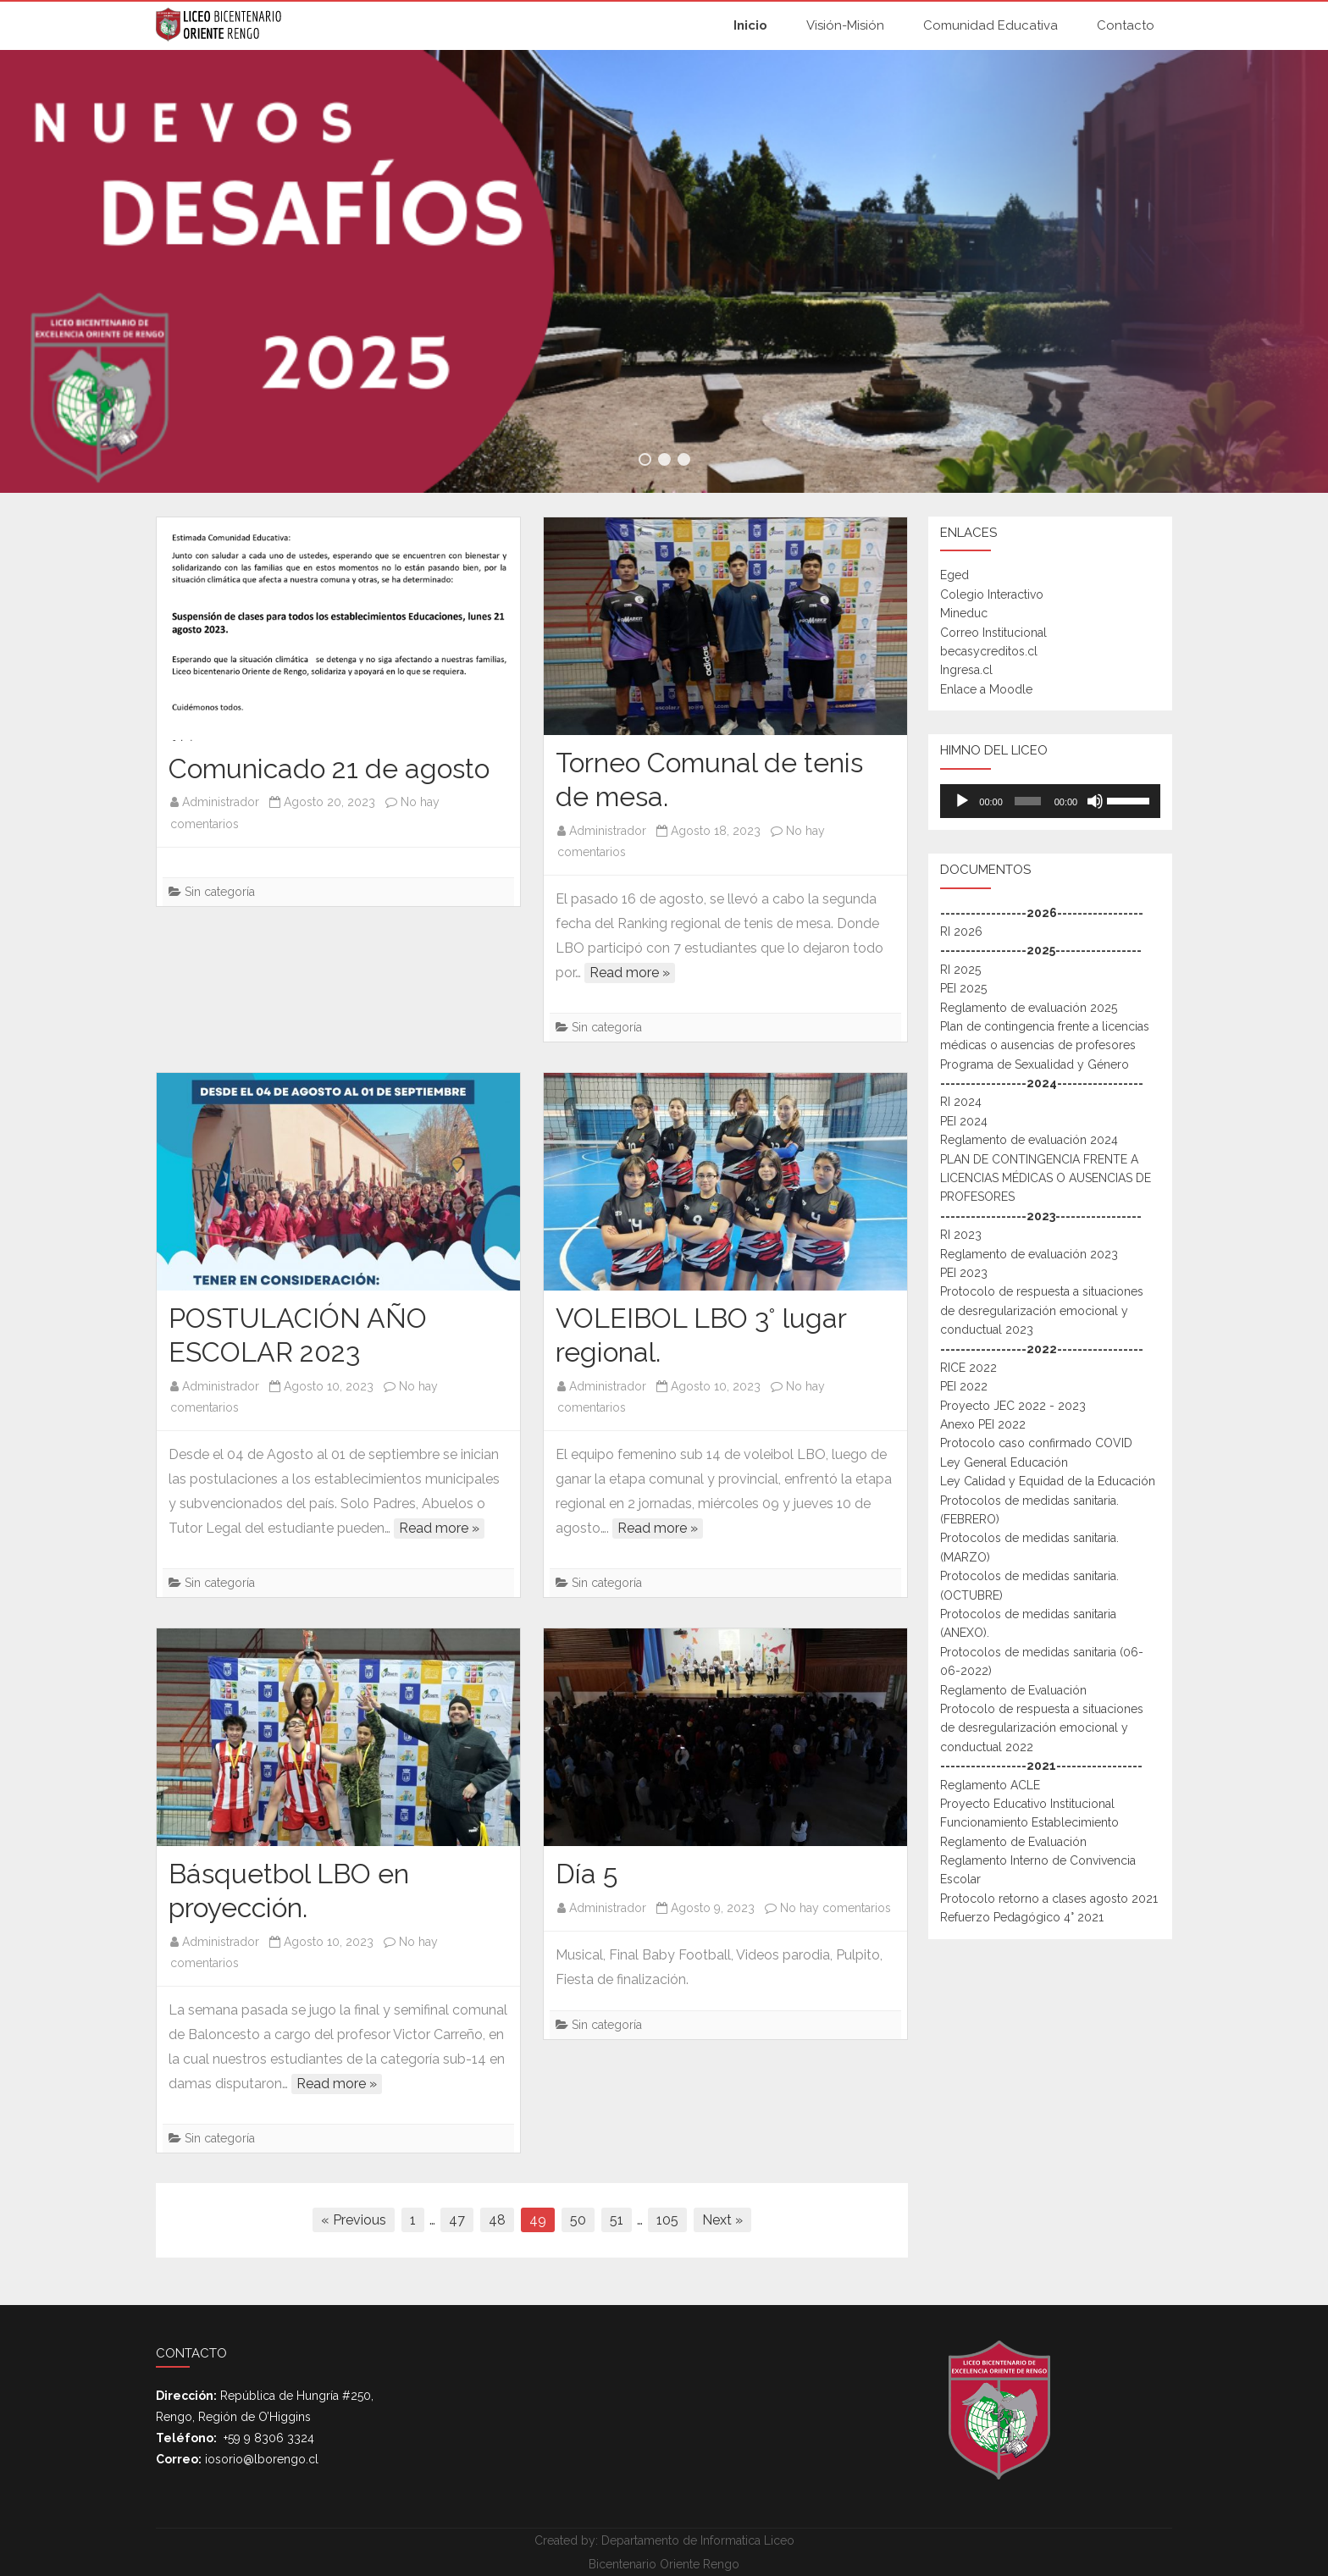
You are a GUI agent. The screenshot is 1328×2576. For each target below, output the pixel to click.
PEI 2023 (964, 1273)
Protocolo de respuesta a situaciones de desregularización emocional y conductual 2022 (1041, 1728)
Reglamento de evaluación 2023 (1029, 1254)
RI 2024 (961, 1101)
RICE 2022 (968, 1367)
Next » (722, 2220)
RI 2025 (960, 969)
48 (497, 2220)
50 (578, 2220)
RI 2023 (961, 1234)
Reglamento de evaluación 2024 (1029, 1140)
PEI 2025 (963, 988)
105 (667, 2220)
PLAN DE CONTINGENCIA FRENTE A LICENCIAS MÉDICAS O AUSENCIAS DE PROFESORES (1045, 1178)
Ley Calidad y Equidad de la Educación (1047, 1481)
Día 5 (586, 1873)
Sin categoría (220, 891)
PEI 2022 (964, 1386)
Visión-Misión (845, 25)
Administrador (220, 802)
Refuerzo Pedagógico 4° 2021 (1022, 1917)
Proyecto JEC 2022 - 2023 (1013, 1405)
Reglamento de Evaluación (1013, 1690)
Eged (954, 575)
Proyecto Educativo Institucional (1027, 1803)
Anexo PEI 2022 (983, 1424)
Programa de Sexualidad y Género (1034, 1064)
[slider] (1027, 801)
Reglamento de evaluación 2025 (1028, 1007)
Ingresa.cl (966, 670)
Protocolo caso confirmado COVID (1036, 1443)
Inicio (750, 25)
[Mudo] (1095, 801)
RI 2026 (961, 931)
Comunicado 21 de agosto (329, 768)
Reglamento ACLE (990, 1785)
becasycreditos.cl (989, 651)
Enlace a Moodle (986, 689)
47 (457, 2220)
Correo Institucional (993, 632)
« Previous (353, 2220)
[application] (1050, 801)
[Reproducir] (962, 801)
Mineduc (964, 613)
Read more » (629, 973)
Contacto (1125, 25)
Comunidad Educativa (990, 25)
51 (616, 2220)
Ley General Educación (1004, 1462)
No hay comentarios (835, 1908)
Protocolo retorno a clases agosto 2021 (1049, 1898)
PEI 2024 (964, 1121)
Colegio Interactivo (991, 594)
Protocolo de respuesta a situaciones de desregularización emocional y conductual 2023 (1041, 1310)
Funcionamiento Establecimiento (1029, 1822)
